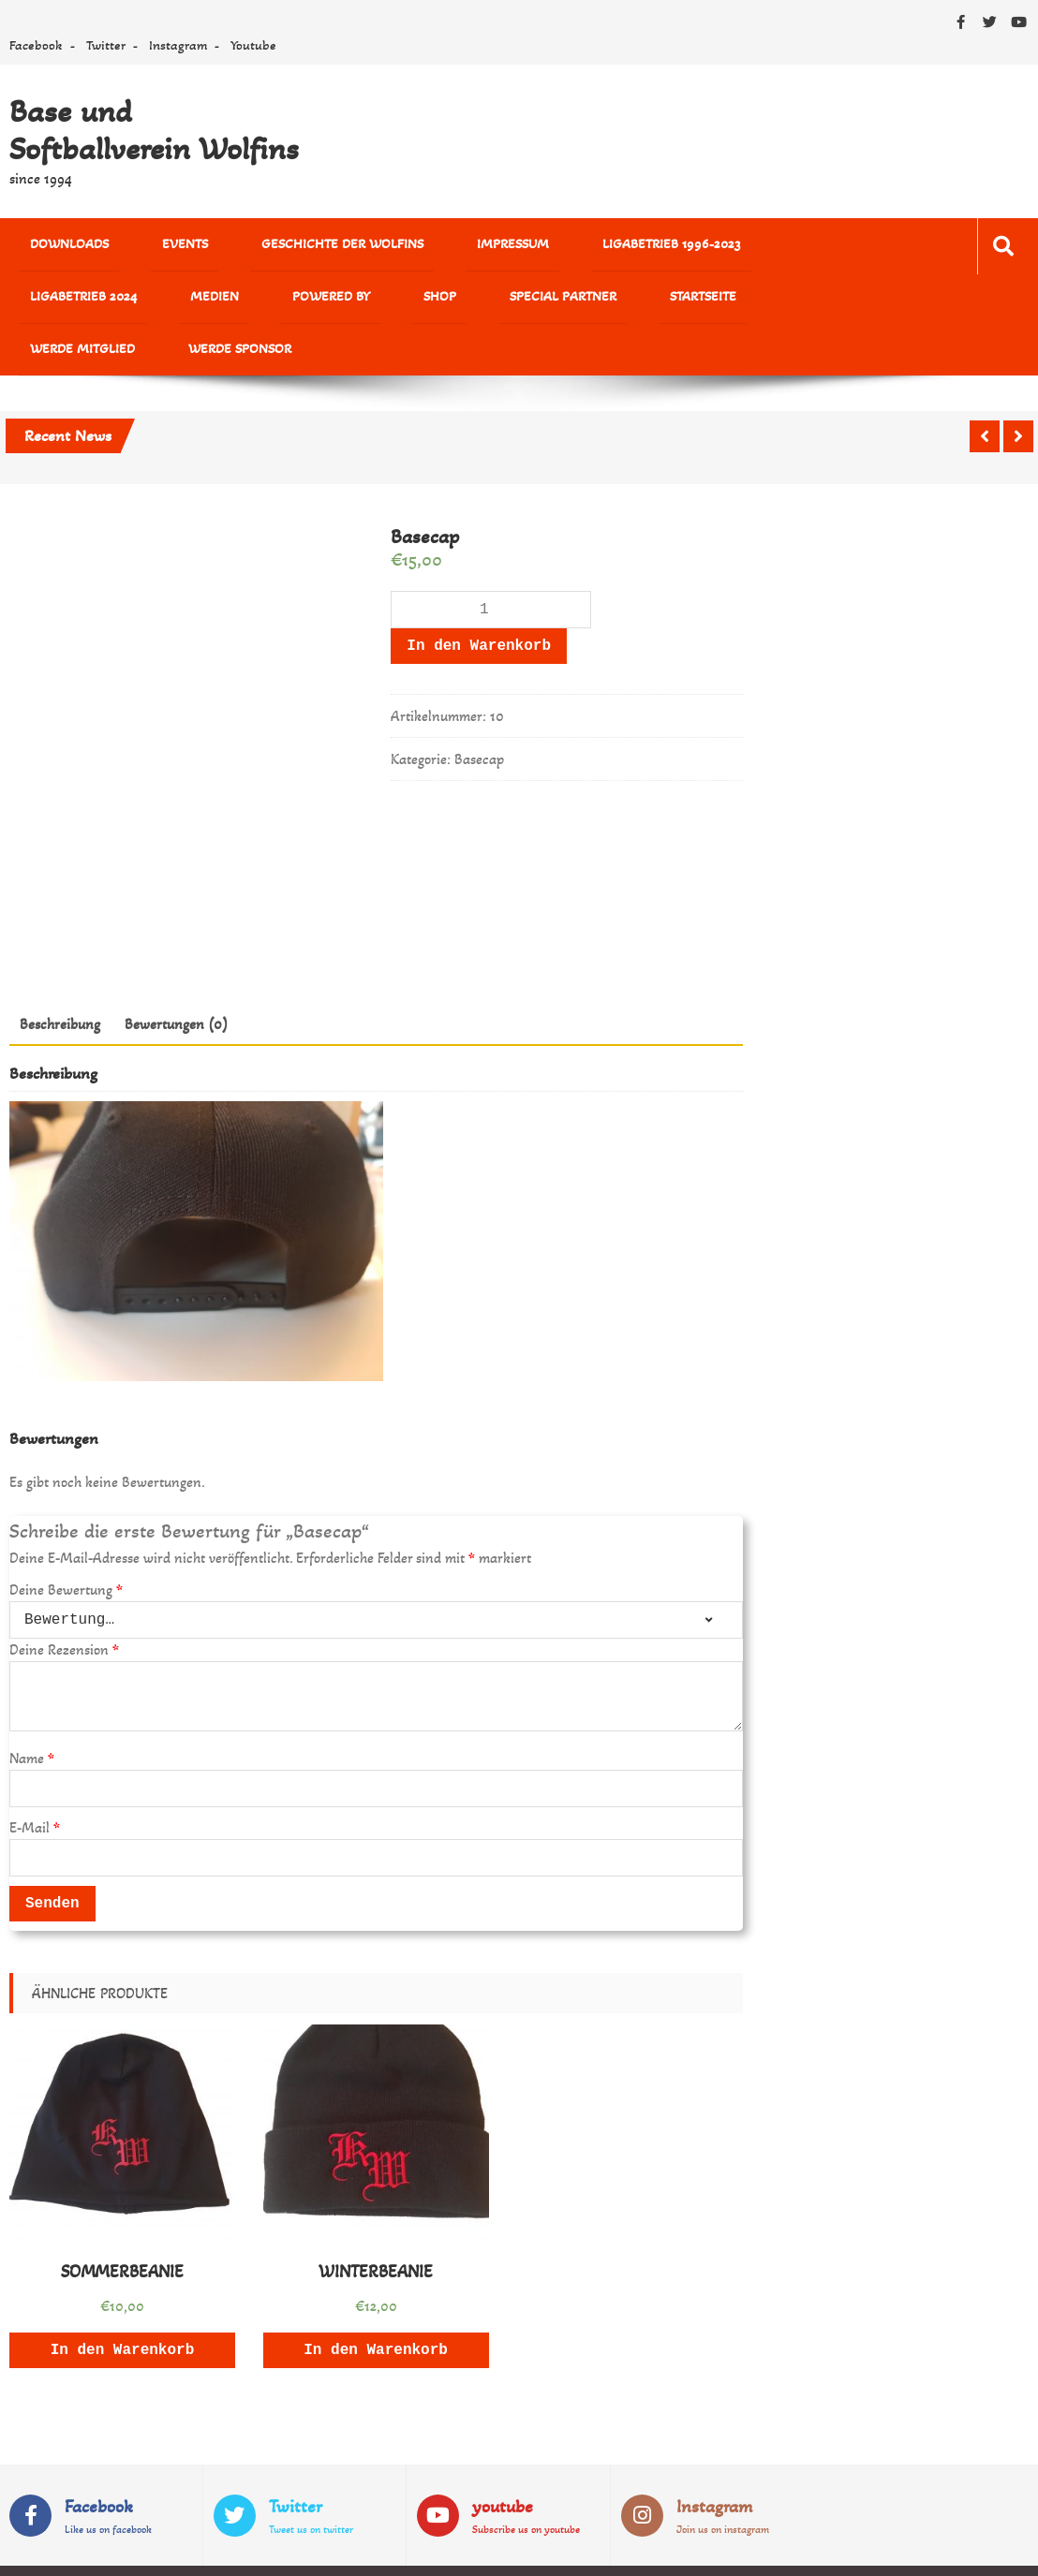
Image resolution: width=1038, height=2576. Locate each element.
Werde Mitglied (461, 304)
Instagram (178, 45)
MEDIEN (798, 247)
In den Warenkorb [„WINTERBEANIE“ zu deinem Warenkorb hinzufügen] (376, 2306)
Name (31, 1715)
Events (145, 247)
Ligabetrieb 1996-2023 (546, 247)
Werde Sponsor (590, 304)
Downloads (55, 247)
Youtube (253, 45)
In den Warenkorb (479, 603)
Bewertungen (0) (176, 980)
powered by (55, 304)
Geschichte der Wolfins (274, 247)
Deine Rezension (64, 1606)
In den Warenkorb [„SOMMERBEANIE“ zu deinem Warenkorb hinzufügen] (123, 2306)
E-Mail (34, 1784)
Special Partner (235, 304)
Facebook (36, 45)
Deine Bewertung (66, 1546)
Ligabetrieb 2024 (693, 247)
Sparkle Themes (974, 2549)
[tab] (60, 980)
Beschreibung (60, 980)
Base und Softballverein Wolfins (154, 130)
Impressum (415, 247)
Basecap (479, 716)
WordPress (425, 2549)
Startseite (348, 304)
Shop (139, 304)
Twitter (106, 45)
